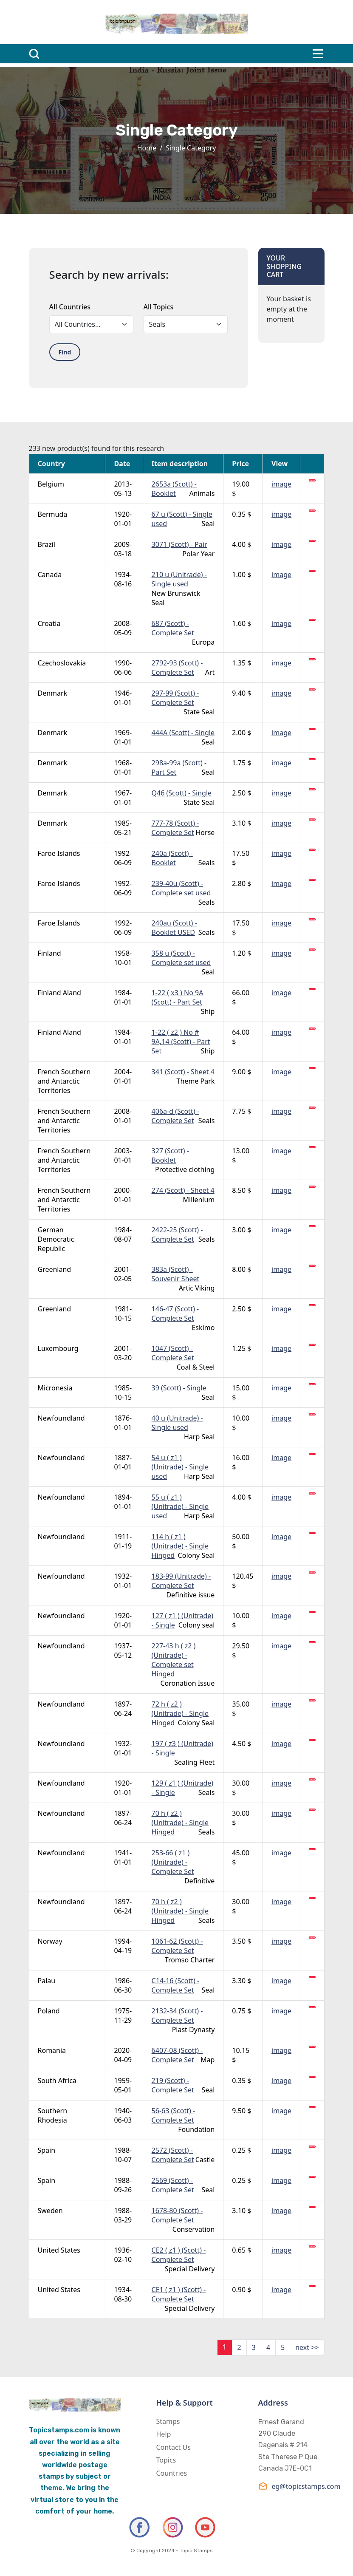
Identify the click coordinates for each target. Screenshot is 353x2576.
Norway (50, 1941)
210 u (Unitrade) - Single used (179, 579)
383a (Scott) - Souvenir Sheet (176, 1274)
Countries (171, 2473)
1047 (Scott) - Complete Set (173, 1353)
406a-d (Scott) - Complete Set (175, 1116)
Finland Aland (59, 992)
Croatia (49, 623)
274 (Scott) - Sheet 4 (183, 1190)
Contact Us (173, 2447)
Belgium (51, 484)
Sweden (50, 2210)
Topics (166, 2460)
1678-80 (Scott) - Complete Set (177, 2215)
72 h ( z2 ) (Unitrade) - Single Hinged (180, 1713)
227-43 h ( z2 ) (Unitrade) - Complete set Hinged (174, 1660)
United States (59, 2250)
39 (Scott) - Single (179, 1388)
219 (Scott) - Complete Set (173, 2085)
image (281, 484)
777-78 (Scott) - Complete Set (175, 827)
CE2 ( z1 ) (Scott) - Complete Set (179, 2254)
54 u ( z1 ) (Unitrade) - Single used (180, 1467)
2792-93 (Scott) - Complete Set (177, 667)
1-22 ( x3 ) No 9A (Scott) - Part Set (177, 997)
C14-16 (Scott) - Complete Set (176, 1985)
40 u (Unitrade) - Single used (177, 1422)
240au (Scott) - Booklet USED (174, 927)
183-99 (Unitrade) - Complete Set (181, 1580)
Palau (47, 1980)
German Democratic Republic (56, 1239)
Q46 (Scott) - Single (182, 793)
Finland (49, 953)
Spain (47, 2150)
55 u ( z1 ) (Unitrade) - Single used (180, 1506)
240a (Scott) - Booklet (172, 858)
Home (147, 148)
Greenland (54, 1269)
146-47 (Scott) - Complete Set (175, 1313)
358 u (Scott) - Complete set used (181, 957)
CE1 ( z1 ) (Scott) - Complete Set (179, 2294)
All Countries (69, 306)
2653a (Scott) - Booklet (174, 488)
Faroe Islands (59, 853)
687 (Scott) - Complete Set (173, 628)
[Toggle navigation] (318, 53)
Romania (52, 2050)
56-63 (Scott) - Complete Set (173, 2115)
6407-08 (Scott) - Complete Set (177, 2055)
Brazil (46, 544)
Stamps (168, 2421)
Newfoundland (61, 1418)
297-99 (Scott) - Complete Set (175, 697)
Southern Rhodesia (53, 2115)
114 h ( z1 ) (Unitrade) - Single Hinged (180, 1546)
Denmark (53, 693)
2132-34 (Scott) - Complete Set (177, 2015)
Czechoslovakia (62, 663)
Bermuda (53, 514)
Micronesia (55, 1388)
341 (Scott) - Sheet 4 (183, 1071)
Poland (49, 2011)
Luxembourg (58, 1348)
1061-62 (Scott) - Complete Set (177, 1945)
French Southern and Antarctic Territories (64, 1081)
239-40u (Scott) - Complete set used (181, 888)
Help (163, 2434)
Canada (50, 574)
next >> (307, 2347)
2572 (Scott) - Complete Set (173, 2155)
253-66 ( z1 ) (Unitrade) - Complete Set (173, 1862)
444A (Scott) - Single (183, 732)
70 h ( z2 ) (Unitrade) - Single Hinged (180, 1823)
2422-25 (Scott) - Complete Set (177, 1234)
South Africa (57, 2080)
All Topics (159, 306)
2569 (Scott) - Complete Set (173, 2185)
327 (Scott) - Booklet (170, 1155)
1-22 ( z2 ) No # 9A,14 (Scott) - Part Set (181, 1042)
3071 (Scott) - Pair (179, 544)
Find (65, 352)
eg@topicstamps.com (291, 2486)
